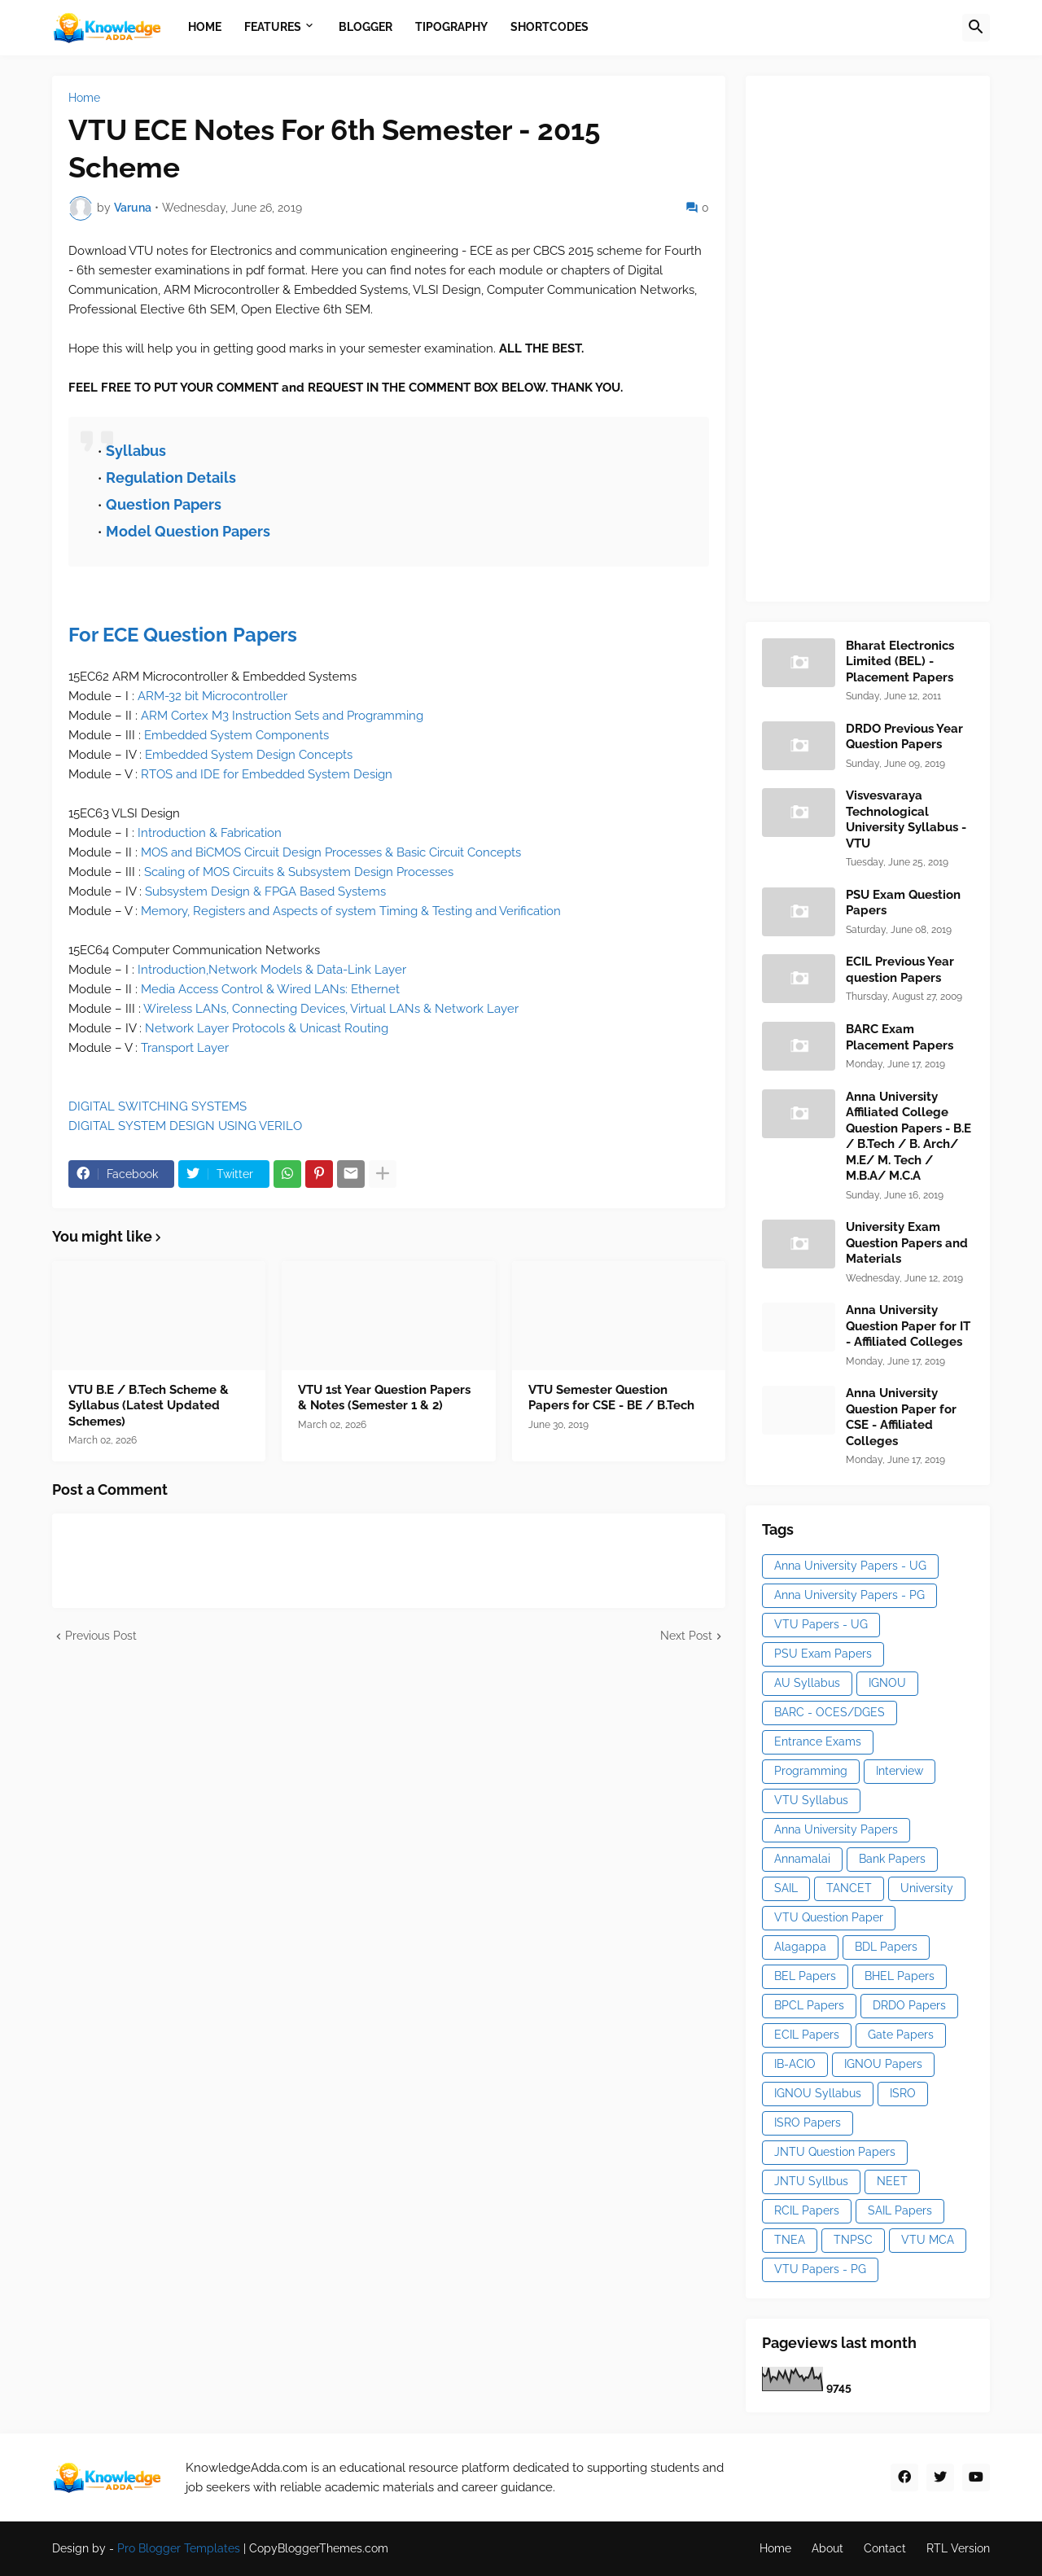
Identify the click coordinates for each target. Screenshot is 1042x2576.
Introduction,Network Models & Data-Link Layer (272, 969)
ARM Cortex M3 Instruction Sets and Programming (282, 715)
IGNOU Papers (883, 2063)
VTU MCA (927, 2239)
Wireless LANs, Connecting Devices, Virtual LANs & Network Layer (331, 1008)
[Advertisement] (884, 336)
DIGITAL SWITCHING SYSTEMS (157, 1106)
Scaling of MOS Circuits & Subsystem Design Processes (298, 872)
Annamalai (802, 1858)
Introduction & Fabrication (210, 833)
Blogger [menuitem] (365, 26)
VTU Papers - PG (820, 2269)
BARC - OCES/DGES (829, 1712)
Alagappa (800, 1946)
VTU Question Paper (828, 1917)
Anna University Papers (836, 1829)
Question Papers (163, 504)
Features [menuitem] (272, 26)
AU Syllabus (807, 1682)
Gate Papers (901, 2034)
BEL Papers (805, 1975)
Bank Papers (892, 1858)
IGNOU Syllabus (817, 2093)
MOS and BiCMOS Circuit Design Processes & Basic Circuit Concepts (331, 852)
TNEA (789, 2239)
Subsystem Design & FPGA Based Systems (265, 891)
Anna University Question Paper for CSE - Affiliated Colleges (901, 1417)
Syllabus (136, 450)
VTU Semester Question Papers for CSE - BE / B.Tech (611, 1397)
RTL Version (958, 2548)
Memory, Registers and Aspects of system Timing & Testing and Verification (351, 911)
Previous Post (101, 1635)
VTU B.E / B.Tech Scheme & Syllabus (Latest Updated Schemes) (148, 1405)
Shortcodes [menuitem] (549, 26)
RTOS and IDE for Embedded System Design (266, 774)
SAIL (786, 1888)
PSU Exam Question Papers (903, 902)
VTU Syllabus (811, 1800)
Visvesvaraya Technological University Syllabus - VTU (906, 819)
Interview (899, 1770)
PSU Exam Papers (823, 1653)
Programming (810, 1770)
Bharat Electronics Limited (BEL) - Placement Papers (900, 661)
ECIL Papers (806, 2034)
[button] (976, 28)
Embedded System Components (236, 735)
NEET (892, 2181)
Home (84, 97)
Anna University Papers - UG (850, 1565)
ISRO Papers (807, 2122)
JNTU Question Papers (834, 2151)
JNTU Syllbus (811, 2181)
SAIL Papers (900, 2210)
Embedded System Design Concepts (248, 754)
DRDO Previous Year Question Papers (904, 736)
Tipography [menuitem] (451, 26)
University (926, 1888)
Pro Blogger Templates (178, 2548)
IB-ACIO (795, 2063)
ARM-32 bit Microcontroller (212, 696)
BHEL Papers (900, 1975)
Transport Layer (185, 1047)
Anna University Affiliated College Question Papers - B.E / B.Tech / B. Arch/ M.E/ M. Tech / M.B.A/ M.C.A (908, 1136)
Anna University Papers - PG (849, 1594)
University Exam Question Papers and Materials (907, 1243)
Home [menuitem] (204, 26)
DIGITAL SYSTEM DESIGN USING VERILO (185, 1126)
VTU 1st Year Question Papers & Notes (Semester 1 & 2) (384, 1397)
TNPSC (853, 2239)
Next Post (686, 1635)
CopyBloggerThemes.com (318, 2548)
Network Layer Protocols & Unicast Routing (266, 1028)
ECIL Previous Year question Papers (900, 969)
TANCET (849, 1888)
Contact (885, 2548)
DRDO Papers (909, 2005)
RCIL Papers (806, 2210)
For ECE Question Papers (182, 634)
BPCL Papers (809, 2005)
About (827, 2548)
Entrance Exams (817, 1741)
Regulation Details (171, 477)
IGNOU (887, 1682)
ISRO (903, 2093)
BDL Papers (886, 1946)
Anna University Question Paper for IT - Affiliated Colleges (908, 1326)
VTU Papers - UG (821, 1624)
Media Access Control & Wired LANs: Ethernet (270, 989)
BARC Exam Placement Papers (899, 1037)
